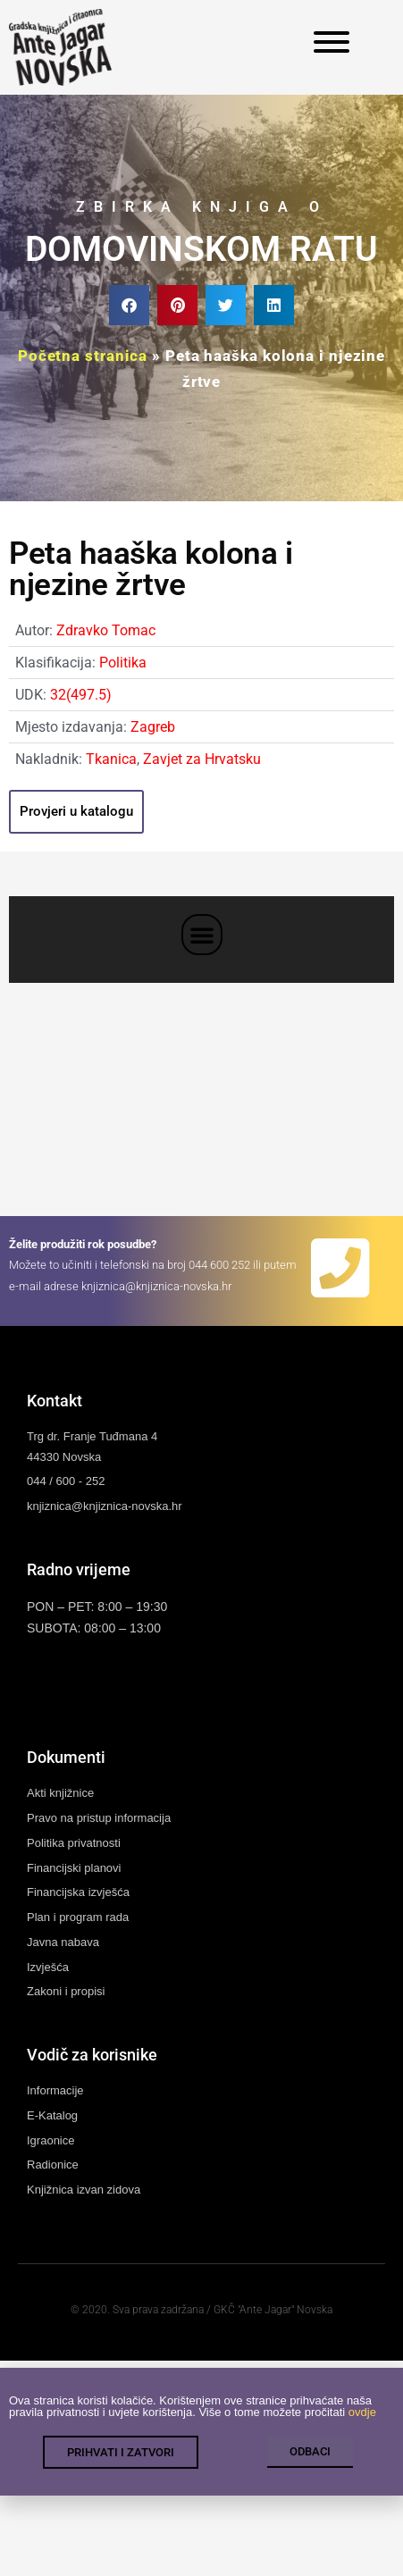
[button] (129, 305)
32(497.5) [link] (81, 694)
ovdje (362, 2430)
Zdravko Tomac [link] (105, 630)
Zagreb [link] (152, 726)
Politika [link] (123, 662)
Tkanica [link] (111, 759)
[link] (60, 47)
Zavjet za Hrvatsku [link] (202, 759)
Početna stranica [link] (82, 356)
